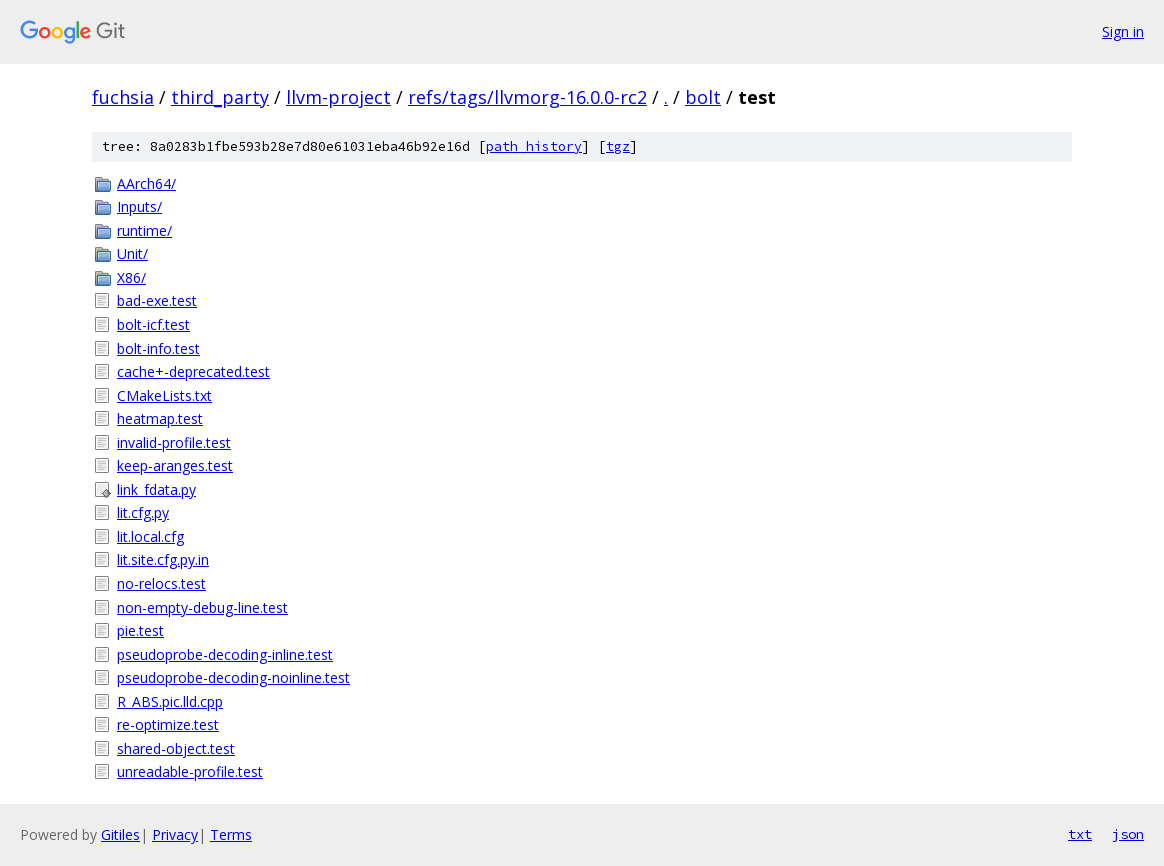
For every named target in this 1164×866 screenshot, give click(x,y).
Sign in (1123, 31)
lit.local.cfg (150, 536)
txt (1080, 834)
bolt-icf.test (153, 324)
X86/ (131, 277)
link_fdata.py (156, 489)
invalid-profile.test (174, 442)
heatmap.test (160, 418)
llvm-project (338, 97)
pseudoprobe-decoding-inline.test (225, 654)
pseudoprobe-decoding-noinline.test (233, 677)
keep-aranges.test (175, 465)
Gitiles (120, 834)
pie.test (140, 630)
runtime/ (144, 230)
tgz (618, 146)
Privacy (175, 834)
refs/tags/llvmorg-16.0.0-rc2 (527, 97)
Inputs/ (139, 206)
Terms (231, 834)
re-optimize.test (168, 724)
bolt (703, 97)
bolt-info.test (158, 348)
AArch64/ (146, 183)
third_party (220, 97)
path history (534, 146)
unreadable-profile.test (190, 771)
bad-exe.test (157, 300)
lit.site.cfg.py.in (163, 559)
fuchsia (123, 97)
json (1128, 834)
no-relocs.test (161, 583)
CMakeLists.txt (164, 395)
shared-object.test (176, 748)
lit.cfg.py (143, 512)
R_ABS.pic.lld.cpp (170, 701)
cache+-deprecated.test (193, 371)
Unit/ (132, 253)
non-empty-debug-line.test (202, 607)
